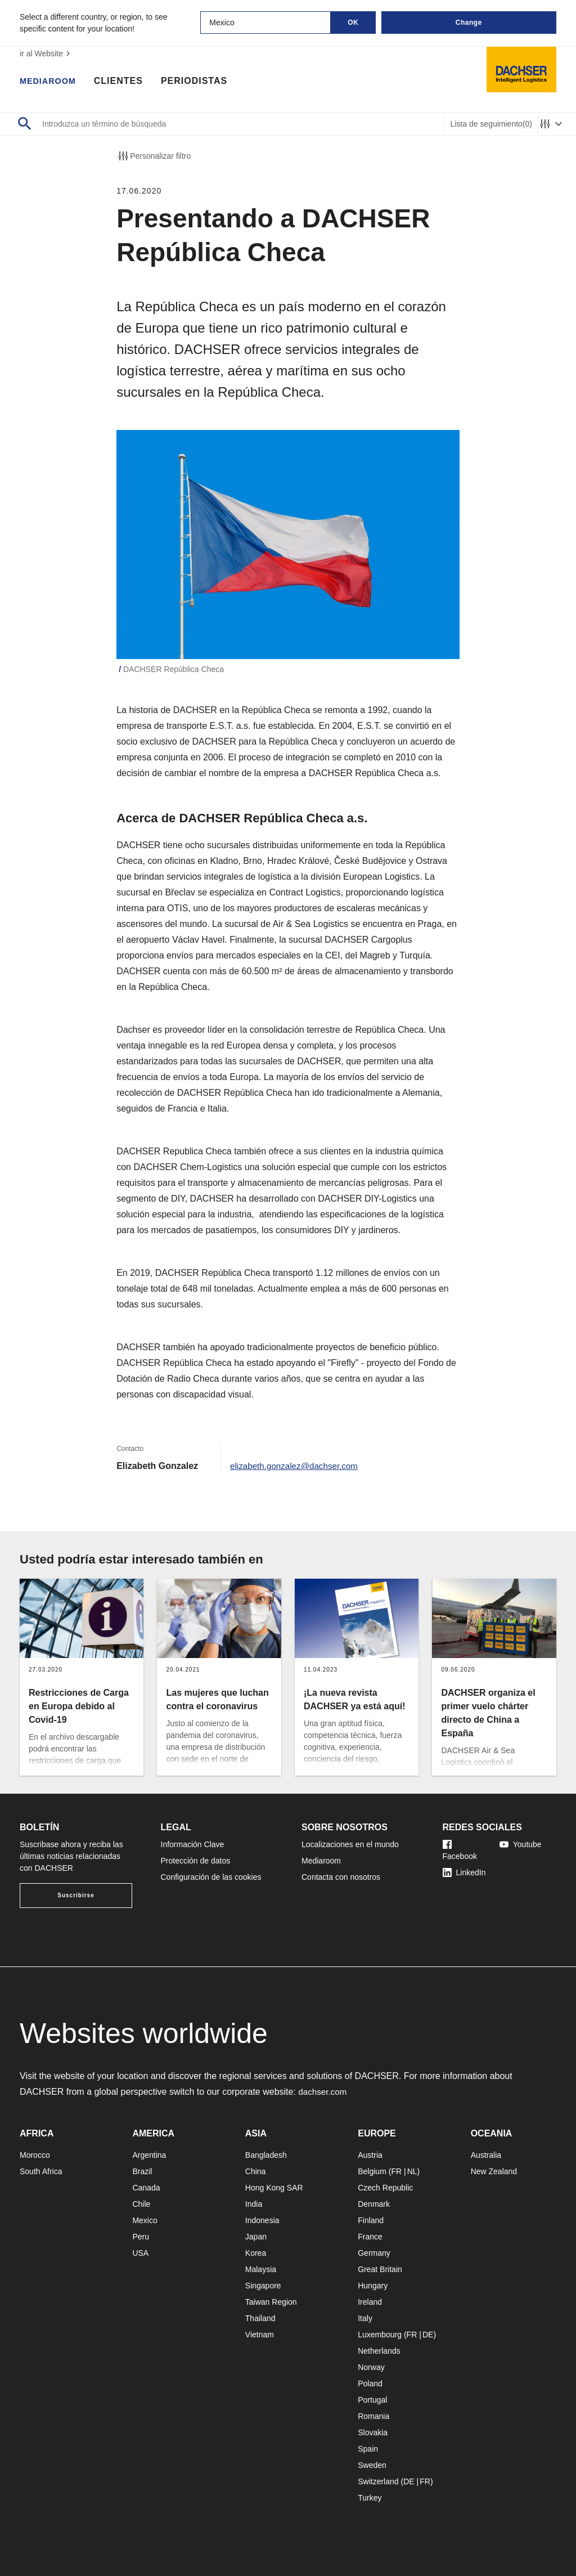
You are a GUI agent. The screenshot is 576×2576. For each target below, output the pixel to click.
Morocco (35, 2155)
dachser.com (323, 2091)
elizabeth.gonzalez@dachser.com (297, 1466)
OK (353, 22)
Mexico (144, 2220)
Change (469, 22)
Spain (368, 2448)
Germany (374, 2252)
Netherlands (379, 2350)
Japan (256, 2236)
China (255, 2171)
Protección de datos (196, 1860)
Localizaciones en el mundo (350, 1844)
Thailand (260, 2318)
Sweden (372, 2465)
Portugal (372, 2399)
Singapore (263, 2285)
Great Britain (380, 2269)
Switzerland (378, 2481)
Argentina (149, 2155)
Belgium (372, 2171)
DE (427, 2334)
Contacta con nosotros (341, 1876)
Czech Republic (385, 2187)
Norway (371, 2367)
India (253, 2203)
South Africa (41, 2171)
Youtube (521, 1844)
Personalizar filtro (153, 156)
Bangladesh (266, 2155)
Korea (255, 2252)
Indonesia (262, 2220)
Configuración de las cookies (211, 1876)
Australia (486, 2155)
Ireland (370, 2301)
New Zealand (494, 2171)
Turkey (369, 2497)
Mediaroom (51, 81)
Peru (140, 2236)
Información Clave (192, 1844)
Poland (370, 2383)
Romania (373, 2416)
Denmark (374, 2203)
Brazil (142, 2171)
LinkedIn (464, 1872)
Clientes (124, 81)
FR (396, 2171)
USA (140, 2252)
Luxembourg (380, 2334)
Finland (371, 2220)
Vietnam (259, 2334)
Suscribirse (75, 1895)
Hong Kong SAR (274, 2187)
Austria (370, 2155)
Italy (365, 2318)
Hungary (373, 2285)
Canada (146, 2187)
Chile (141, 2203)
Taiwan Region (271, 2301)
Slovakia (373, 2432)
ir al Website (46, 53)
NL (412, 2171)
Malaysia (260, 2269)
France (370, 2236)
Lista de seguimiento (491, 124)
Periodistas (199, 81)
